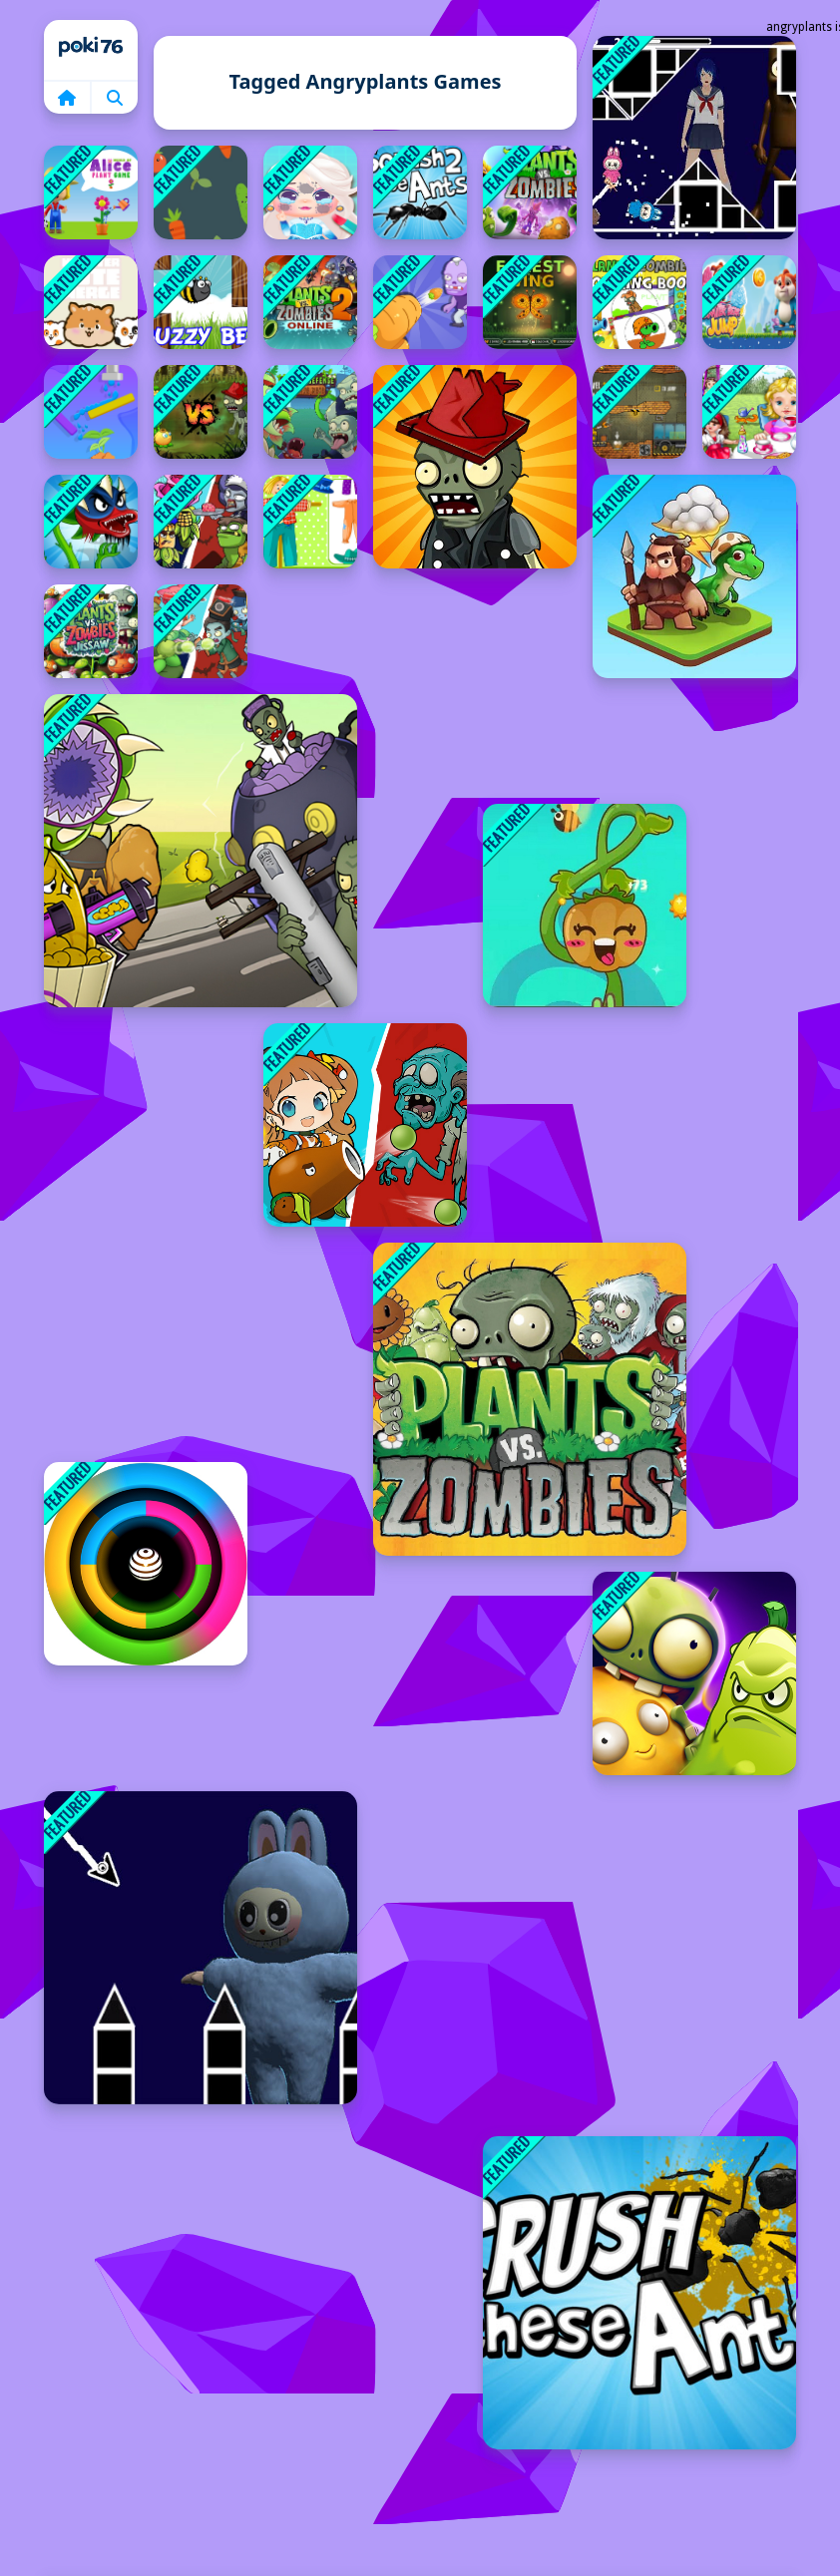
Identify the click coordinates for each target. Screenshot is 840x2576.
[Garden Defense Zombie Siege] (420, 302)
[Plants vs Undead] (694, 1673)
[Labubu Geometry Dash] (200, 1947)
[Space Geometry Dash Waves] (694, 137)
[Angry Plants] (200, 412)
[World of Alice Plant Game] (91, 192)
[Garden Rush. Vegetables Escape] (200, 192)
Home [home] (91, 50)
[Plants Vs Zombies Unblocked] (529, 1399)
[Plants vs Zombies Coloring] (639, 302)
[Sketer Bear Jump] (749, 302)
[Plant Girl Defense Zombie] (365, 1125)
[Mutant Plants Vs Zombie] (200, 850)
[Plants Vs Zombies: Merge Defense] (200, 521)
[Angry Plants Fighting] (91, 521)
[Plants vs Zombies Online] (310, 302)
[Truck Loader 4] (639, 412)
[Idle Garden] (584, 905)
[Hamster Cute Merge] (91, 302)
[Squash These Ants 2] (420, 192)
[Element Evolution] (694, 576)
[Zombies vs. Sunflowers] (475, 466)
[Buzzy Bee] (200, 302)
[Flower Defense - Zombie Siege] (310, 412)
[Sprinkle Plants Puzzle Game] (91, 412)
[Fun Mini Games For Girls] (310, 192)
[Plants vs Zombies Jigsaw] (91, 631)
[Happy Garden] (310, 521)
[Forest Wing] (530, 302)
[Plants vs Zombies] (530, 192)
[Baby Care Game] (749, 412)
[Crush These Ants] (639, 2292)
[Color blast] (145, 1563)
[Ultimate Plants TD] (200, 631)
